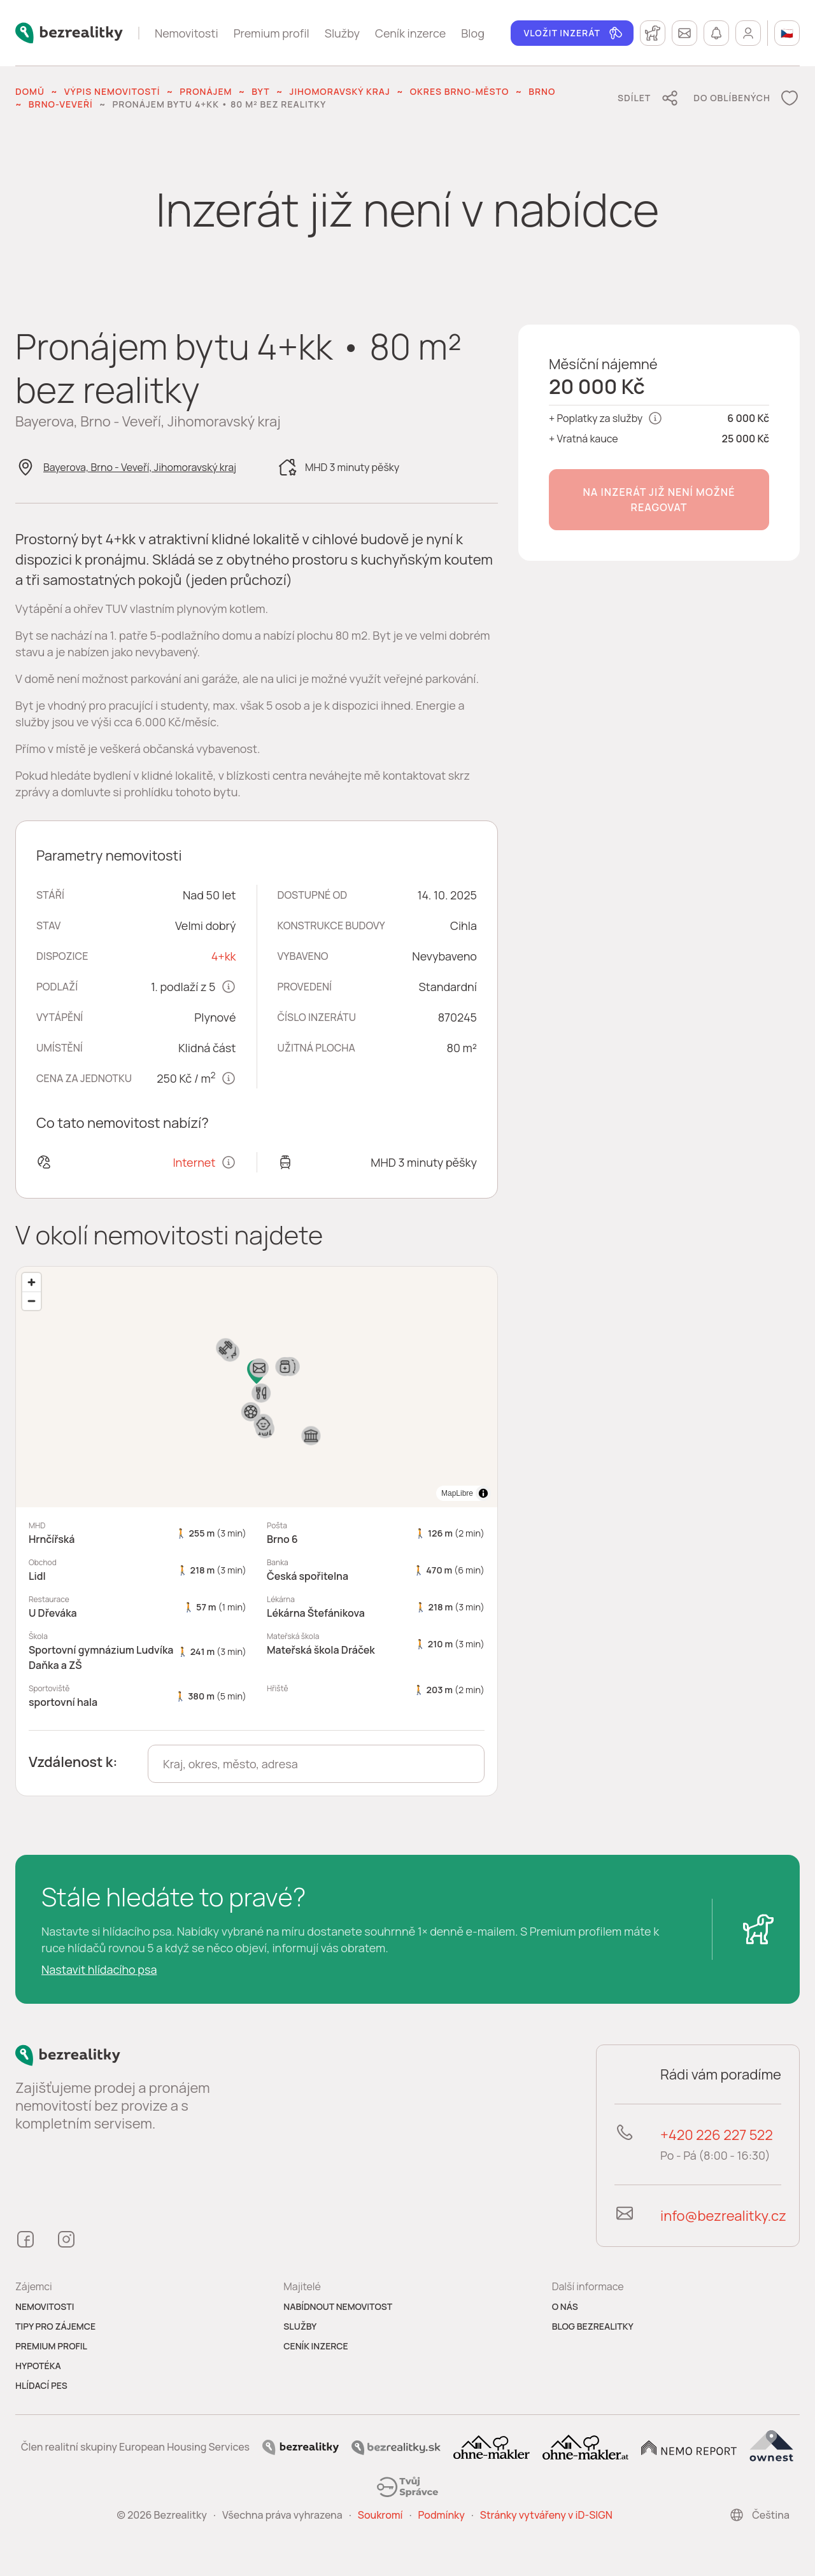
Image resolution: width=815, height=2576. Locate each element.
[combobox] (316, 1764)
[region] (256, 1387)
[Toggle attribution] (483, 1493)
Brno (541, 91)
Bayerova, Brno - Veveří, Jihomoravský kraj (139, 467)
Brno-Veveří (61, 104)
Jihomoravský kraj (340, 91)
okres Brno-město (459, 91)
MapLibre (457, 1493)
